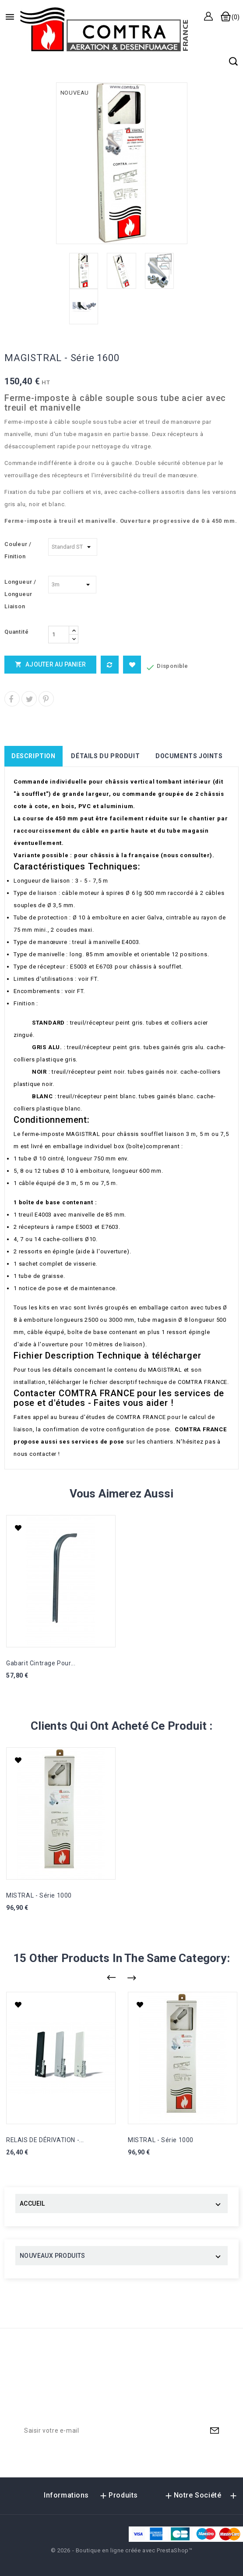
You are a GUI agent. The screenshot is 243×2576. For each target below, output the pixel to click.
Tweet (29, 699)
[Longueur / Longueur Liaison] (72, 584)
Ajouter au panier (50, 664)
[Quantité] (58, 634)
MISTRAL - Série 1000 (39, 1895)
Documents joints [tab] (189, 755)
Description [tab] (33, 755)
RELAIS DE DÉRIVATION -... (45, 2139)
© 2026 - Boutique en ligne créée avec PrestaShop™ (122, 2550)
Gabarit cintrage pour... (40, 1663)
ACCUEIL (32, 2203)
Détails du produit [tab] (105, 755)
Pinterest (46, 699)
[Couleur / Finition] (72, 547)
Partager (12, 699)
